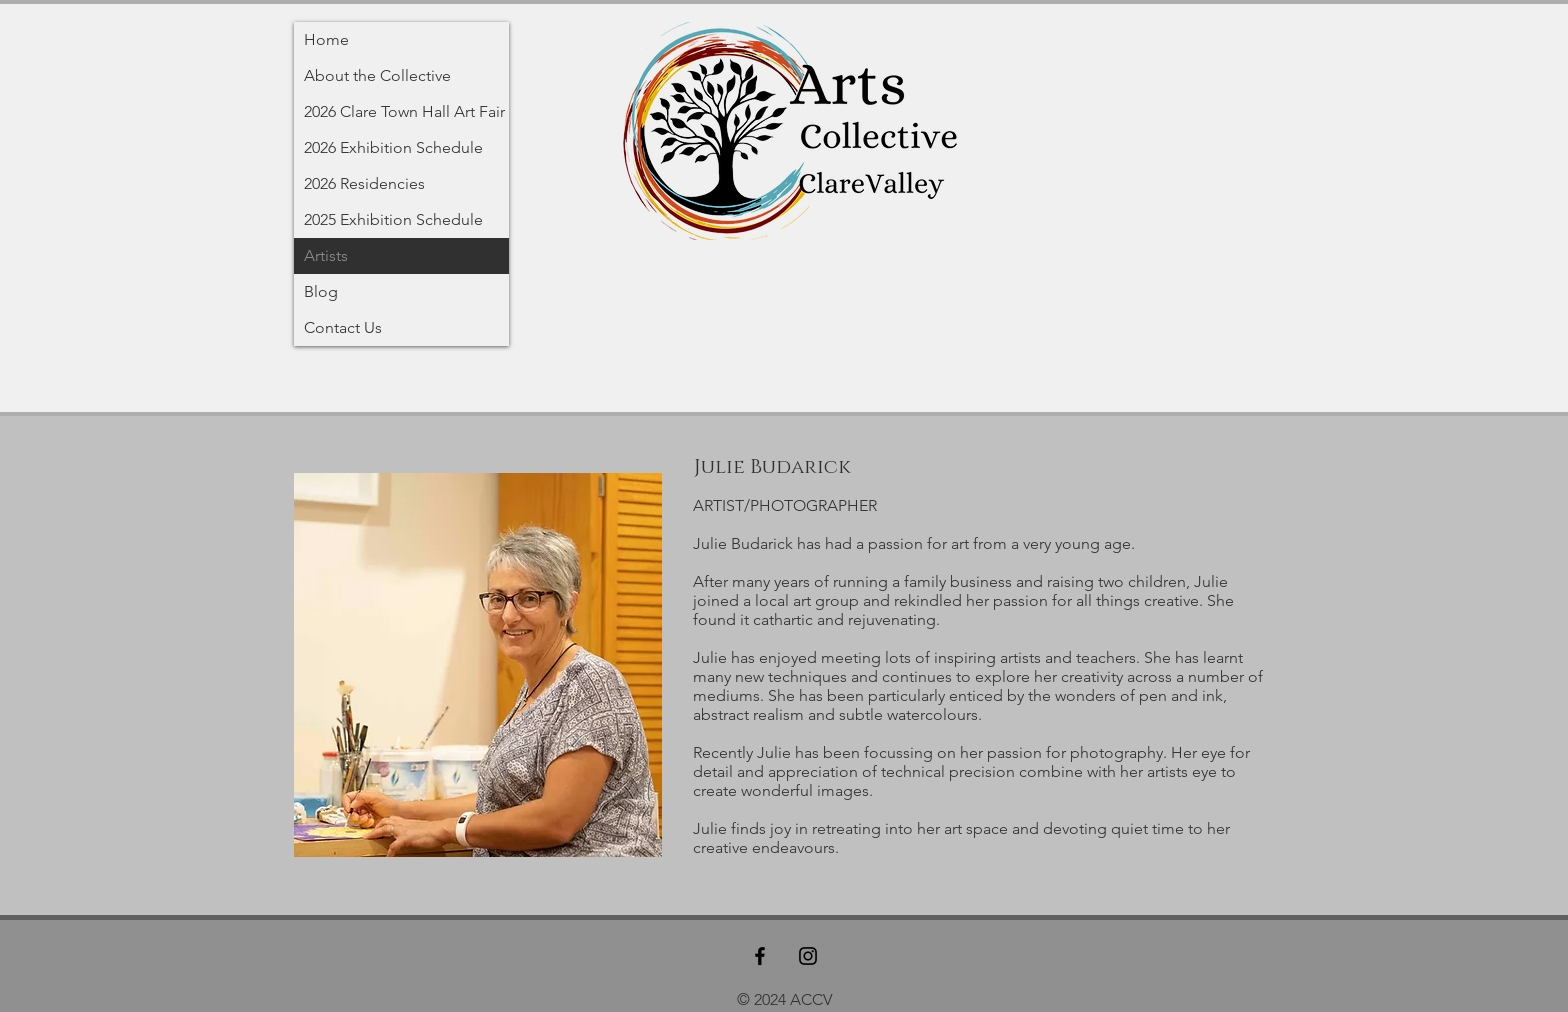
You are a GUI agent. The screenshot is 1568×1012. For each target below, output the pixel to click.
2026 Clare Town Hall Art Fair (404, 111)
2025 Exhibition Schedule (393, 219)
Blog (321, 291)
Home (326, 39)
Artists (326, 255)
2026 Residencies (364, 183)
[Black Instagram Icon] (808, 956)
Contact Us (343, 327)
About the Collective (377, 75)
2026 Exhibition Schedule (393, 147)
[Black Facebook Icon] (760, 956)
